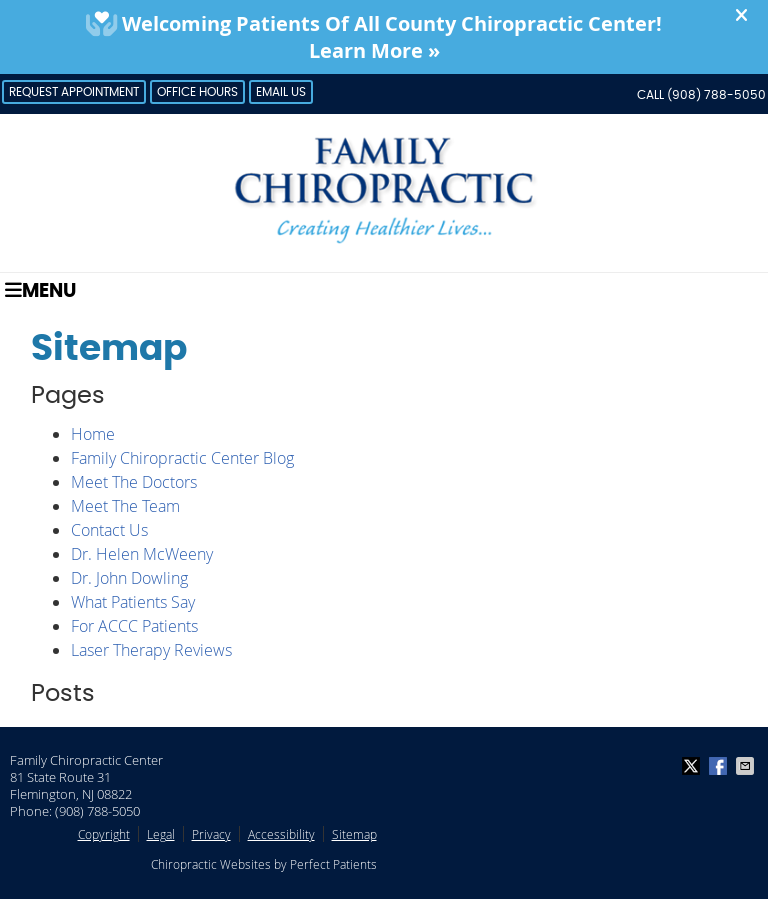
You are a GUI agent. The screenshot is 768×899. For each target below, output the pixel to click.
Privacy (211, 834)
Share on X (693, 766)
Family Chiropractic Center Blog (182, 458)
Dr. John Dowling (129, 578)
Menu (40, 290)
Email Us (281, 92)
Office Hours (197, 92)
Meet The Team (125, 506)
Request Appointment (74, 92)
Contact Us (109, 530)
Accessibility (281, 834)
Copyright (104, 834)
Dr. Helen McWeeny (142, 554)
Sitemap (354, 834)
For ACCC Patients (134, 626)
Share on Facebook (720, 766)
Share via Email (747, 766)
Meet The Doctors (134, 482)
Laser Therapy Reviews (151, 650)
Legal (161, 834)
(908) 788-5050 (716, 95)
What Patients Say (133, 602)
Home (93, 434)
